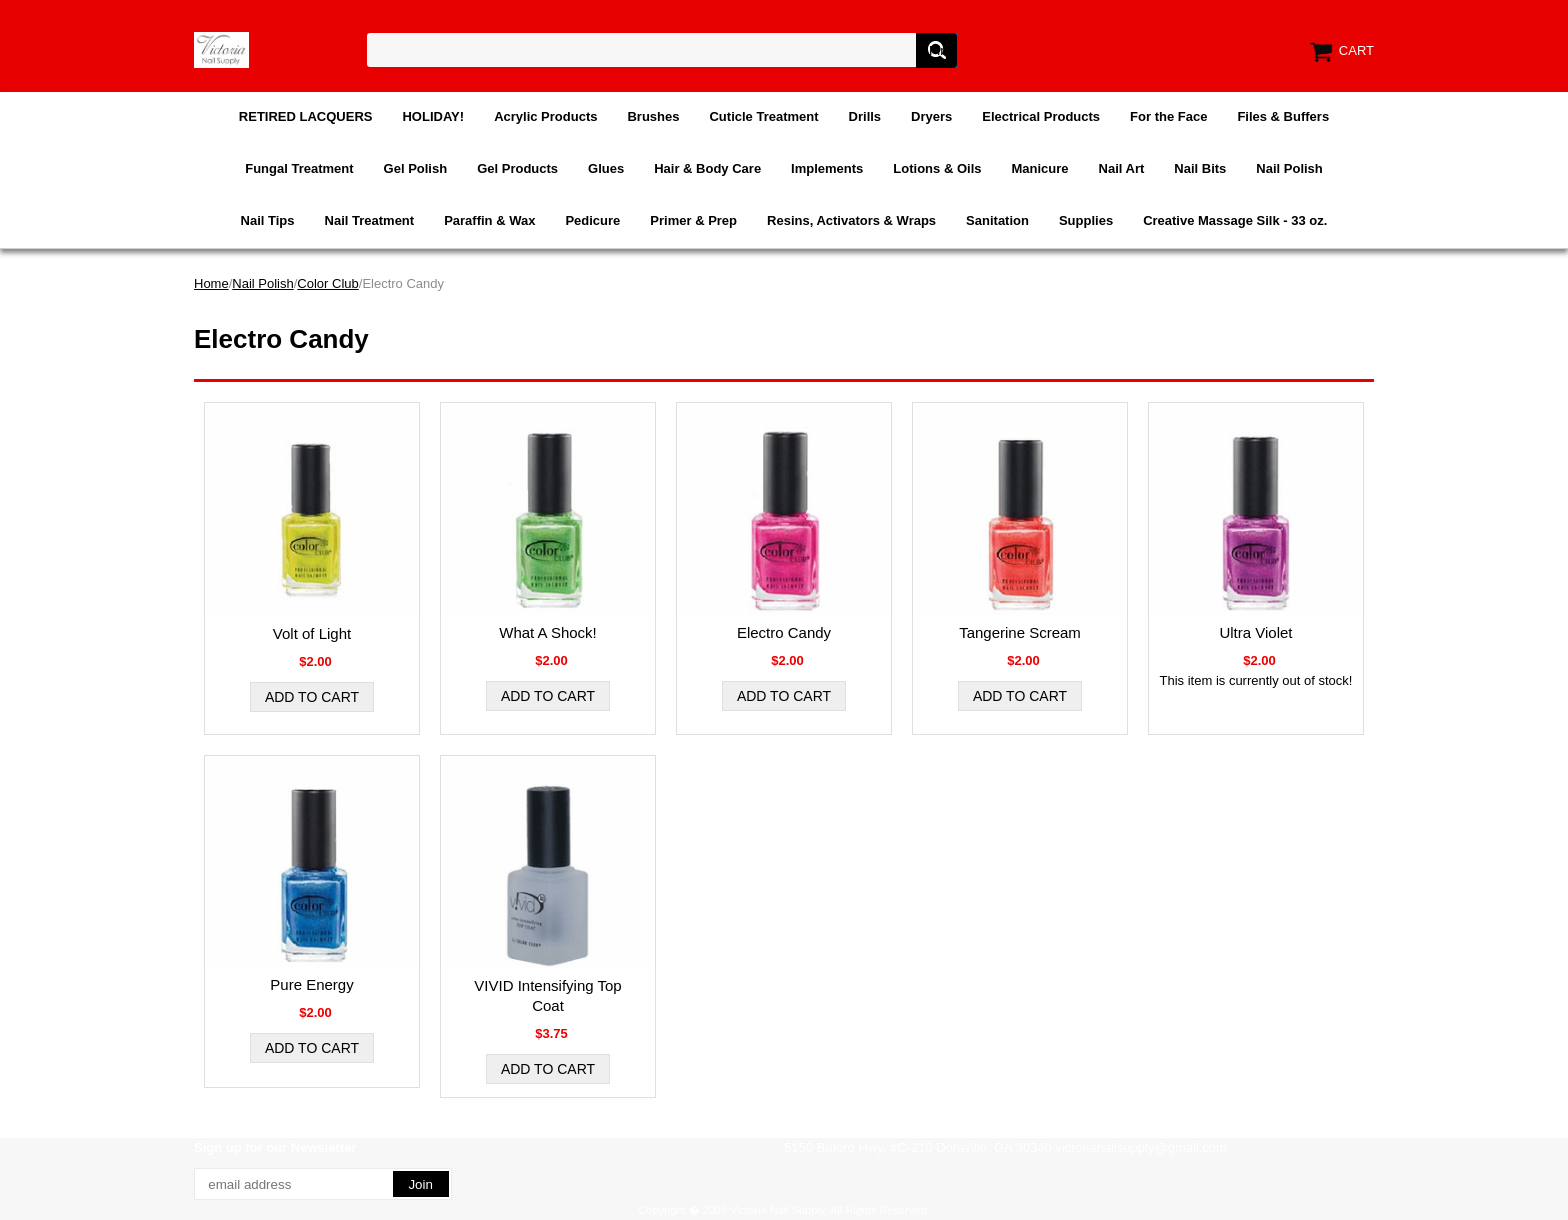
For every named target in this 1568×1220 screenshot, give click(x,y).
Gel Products (517, 168)
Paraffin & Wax (489, 220)
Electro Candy (784, 632)
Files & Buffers (1283, 116)
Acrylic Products (545, 116)
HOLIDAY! (433, 116)
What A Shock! (548, 632)
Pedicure (592, 220)
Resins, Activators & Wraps (851, 220)
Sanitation (997, 220)
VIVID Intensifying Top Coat (547, 995)
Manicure (1039, 168)
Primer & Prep (693, 220)
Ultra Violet (1255, 632)
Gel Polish (416, 168)
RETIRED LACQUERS (306, 116)
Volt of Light (312, 633)
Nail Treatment (370, 220)
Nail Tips (268, 220)
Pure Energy (311, 984)
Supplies (1086, 220)
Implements (827, 168)
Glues (606, 168)
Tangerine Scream (1020, 632)
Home (211, 283)
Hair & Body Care (707, 168)
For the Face (1168, 116)
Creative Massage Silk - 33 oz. (1235, 220)
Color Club (327, 283)
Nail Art (1122, 168)
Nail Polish (1289, 168)
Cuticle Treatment (763, 116)
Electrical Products (1041, 116)
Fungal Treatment (299, 168)
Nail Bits (1200, 168)
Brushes (653, 116)
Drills (865, 116)
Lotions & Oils (937, 168)
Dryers (931, 116)
